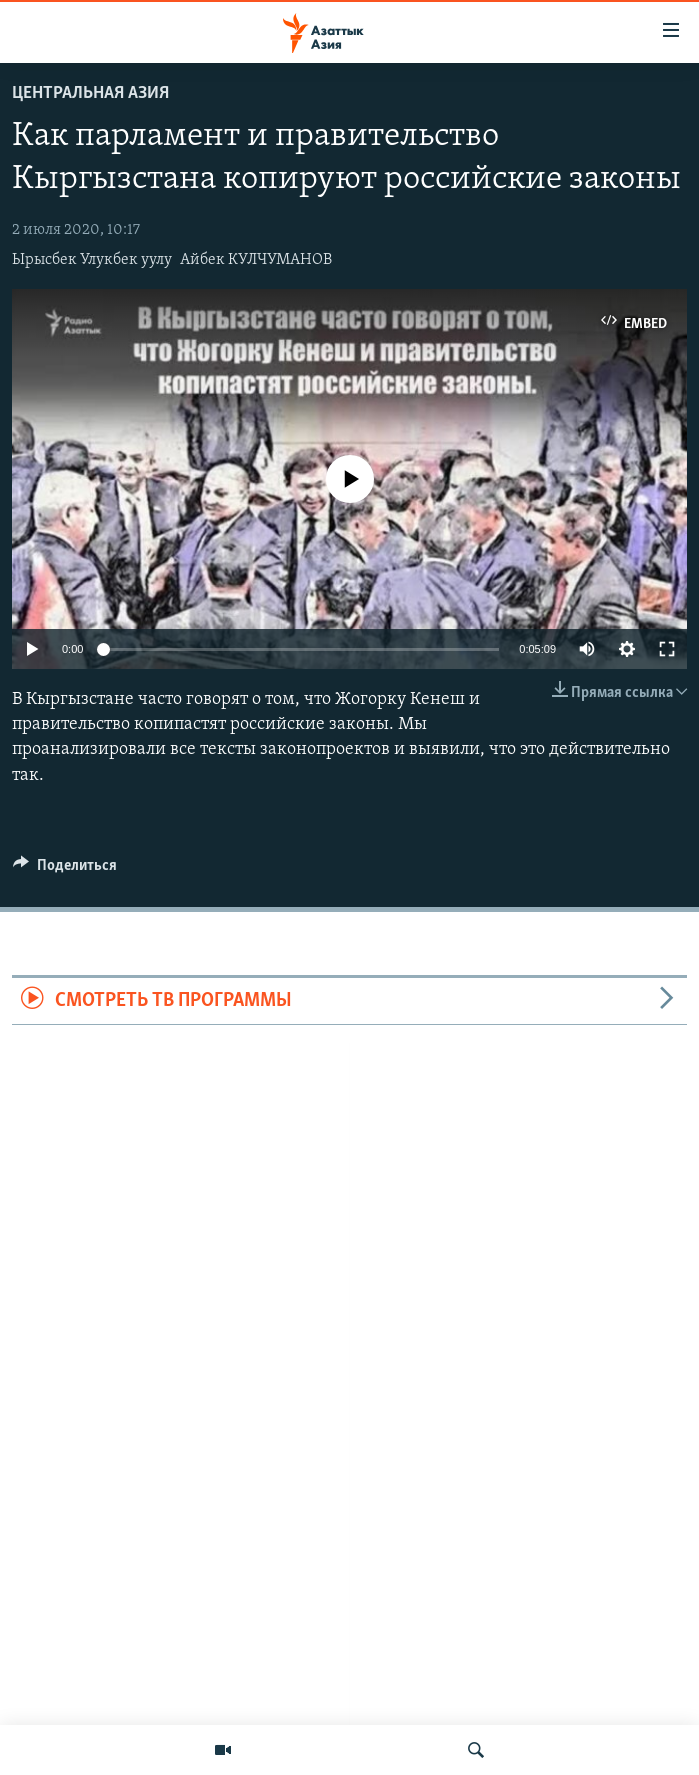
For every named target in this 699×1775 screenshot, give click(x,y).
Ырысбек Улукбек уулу (92, 260)
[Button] (65, 870)
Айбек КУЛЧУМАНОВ (256, 260)
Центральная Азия (90, 93)
